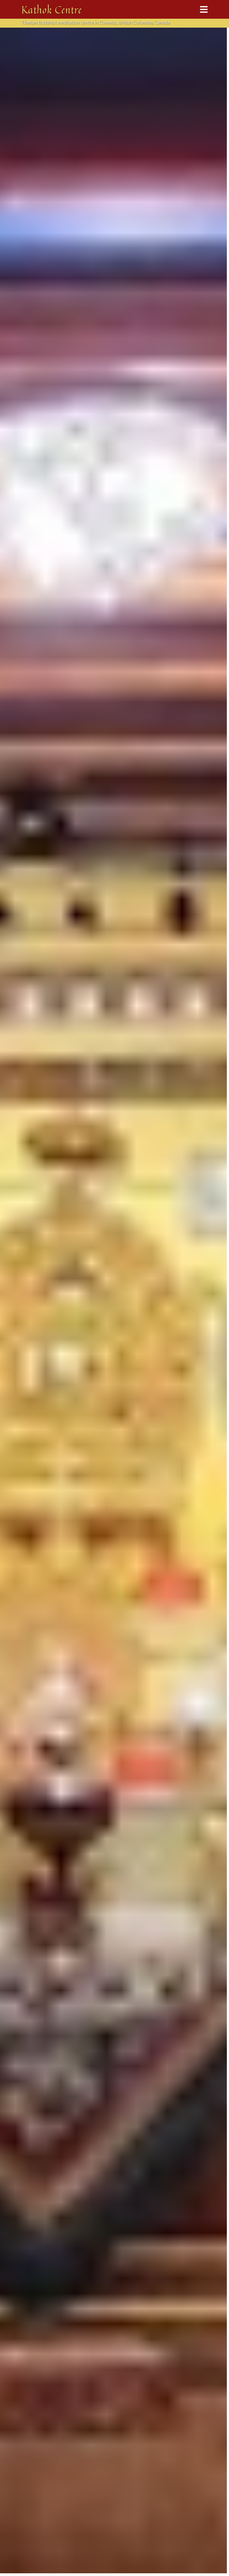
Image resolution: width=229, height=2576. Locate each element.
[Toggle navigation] (204, 9)
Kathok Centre (51, 9)
